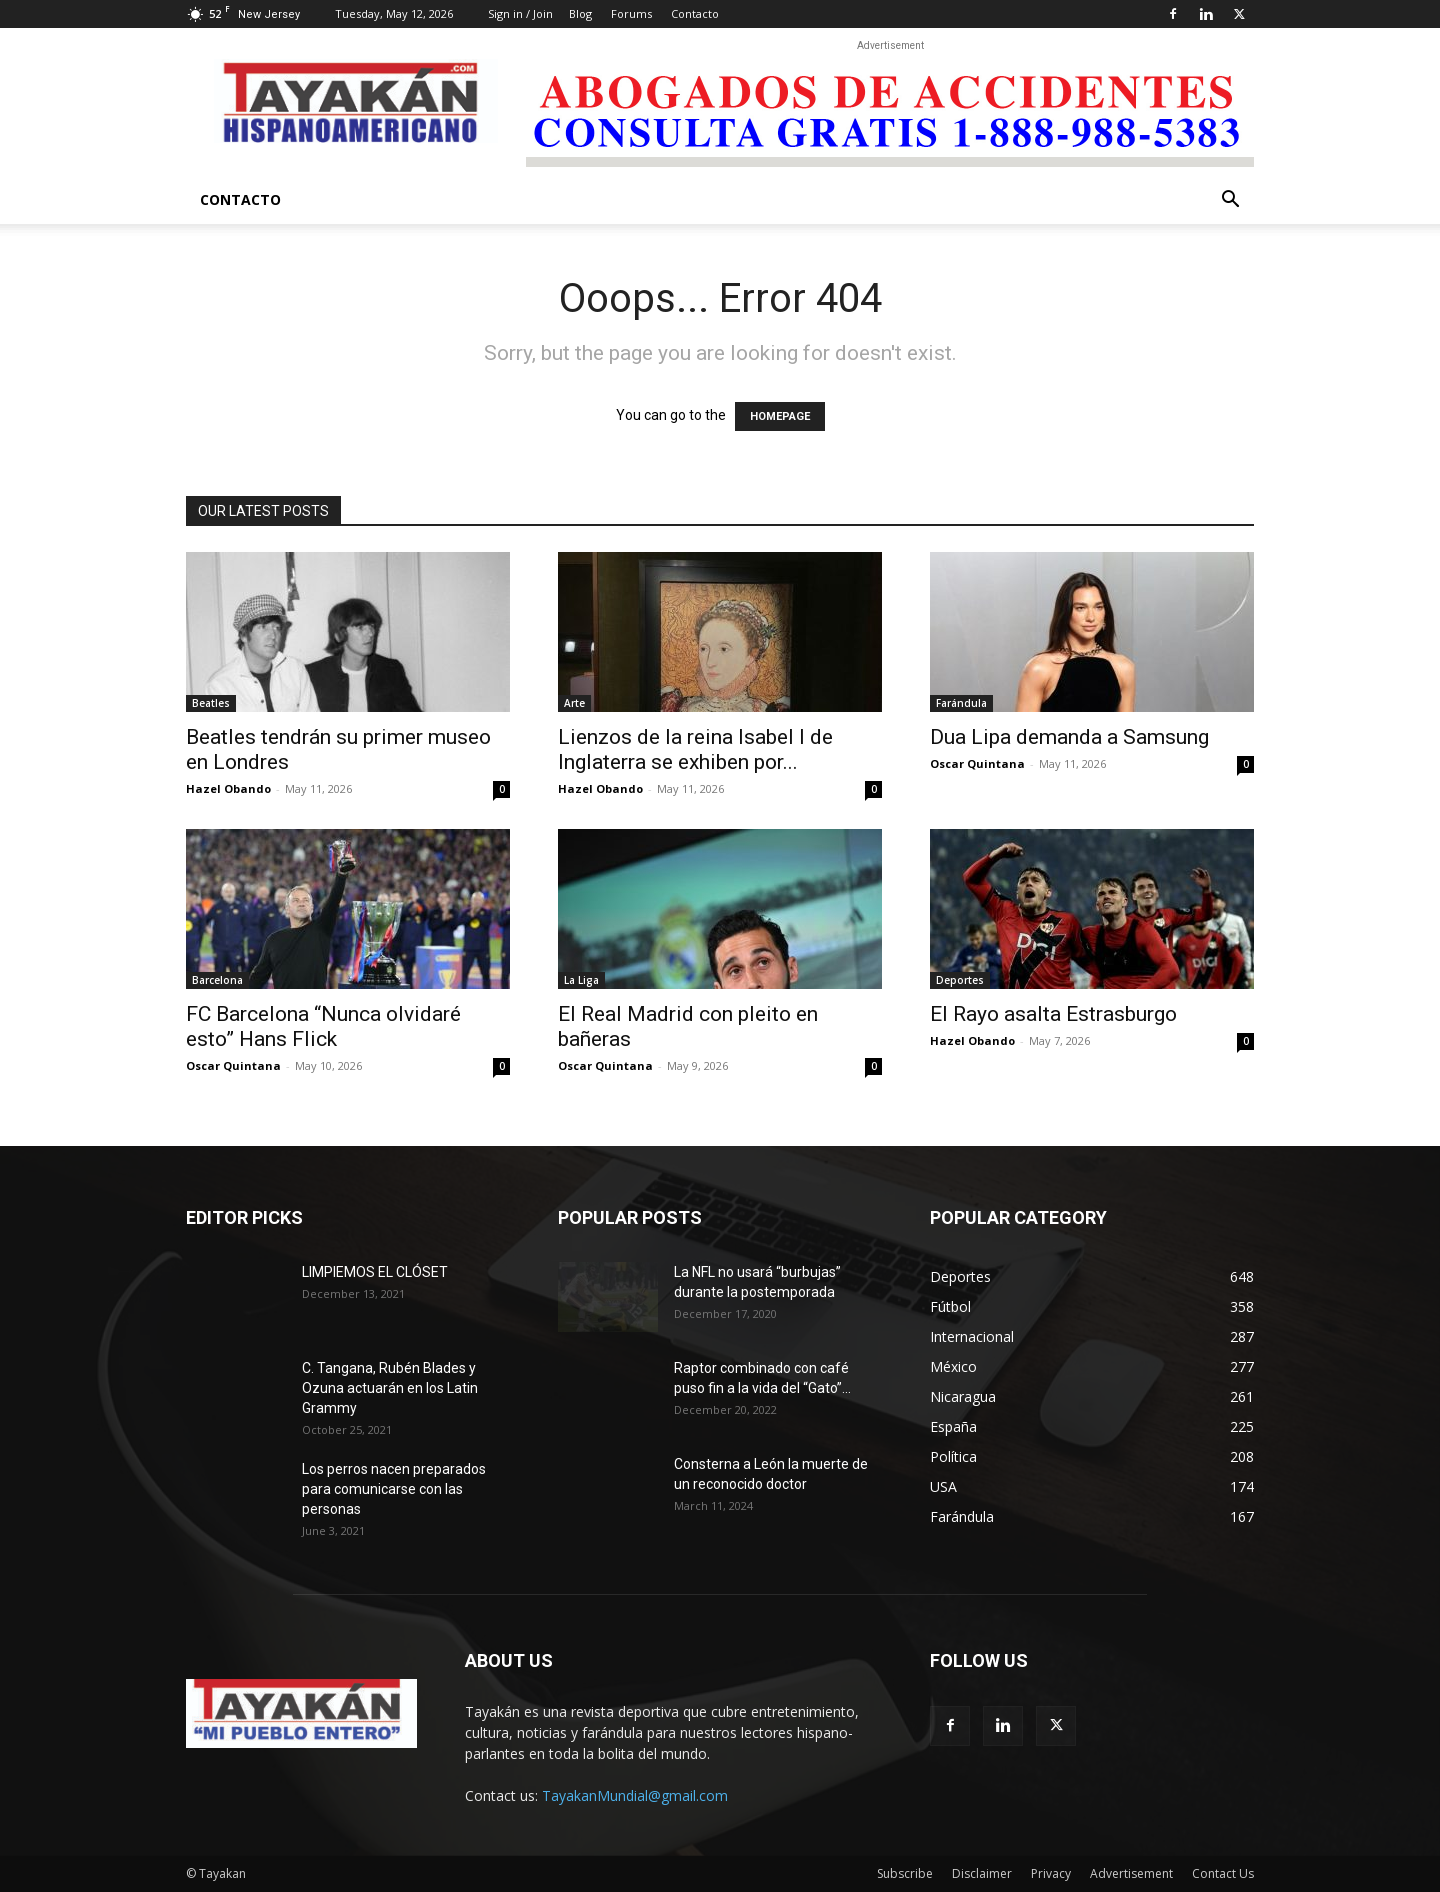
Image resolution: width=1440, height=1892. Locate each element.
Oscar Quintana (977, 763)
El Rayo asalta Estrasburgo (1056, 1014)
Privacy (1051, 1873)
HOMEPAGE (780, 416)
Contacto (695, 13)
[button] (1230, 201)
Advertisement (1131, 1873)
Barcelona (217, 980)
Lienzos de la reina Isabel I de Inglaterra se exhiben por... (695, 749)
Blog (580, 13)
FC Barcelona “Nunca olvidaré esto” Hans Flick (323, 1026)
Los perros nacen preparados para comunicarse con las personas (394, 1489)
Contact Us (1223, 1873)
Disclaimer (982, 1873)
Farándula (961, 703)
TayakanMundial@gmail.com (635, 1795)
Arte (574, 703)
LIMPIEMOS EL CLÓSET (375, 1272)
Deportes (960, 980)
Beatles (211, 703)
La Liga (581, 980)
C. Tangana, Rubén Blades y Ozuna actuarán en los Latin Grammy (390, 1388)
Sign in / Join (520, 13)
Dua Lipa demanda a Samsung (1069, 737)
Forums (631, 13)
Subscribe (905, 1873)
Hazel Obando (228, 788)
